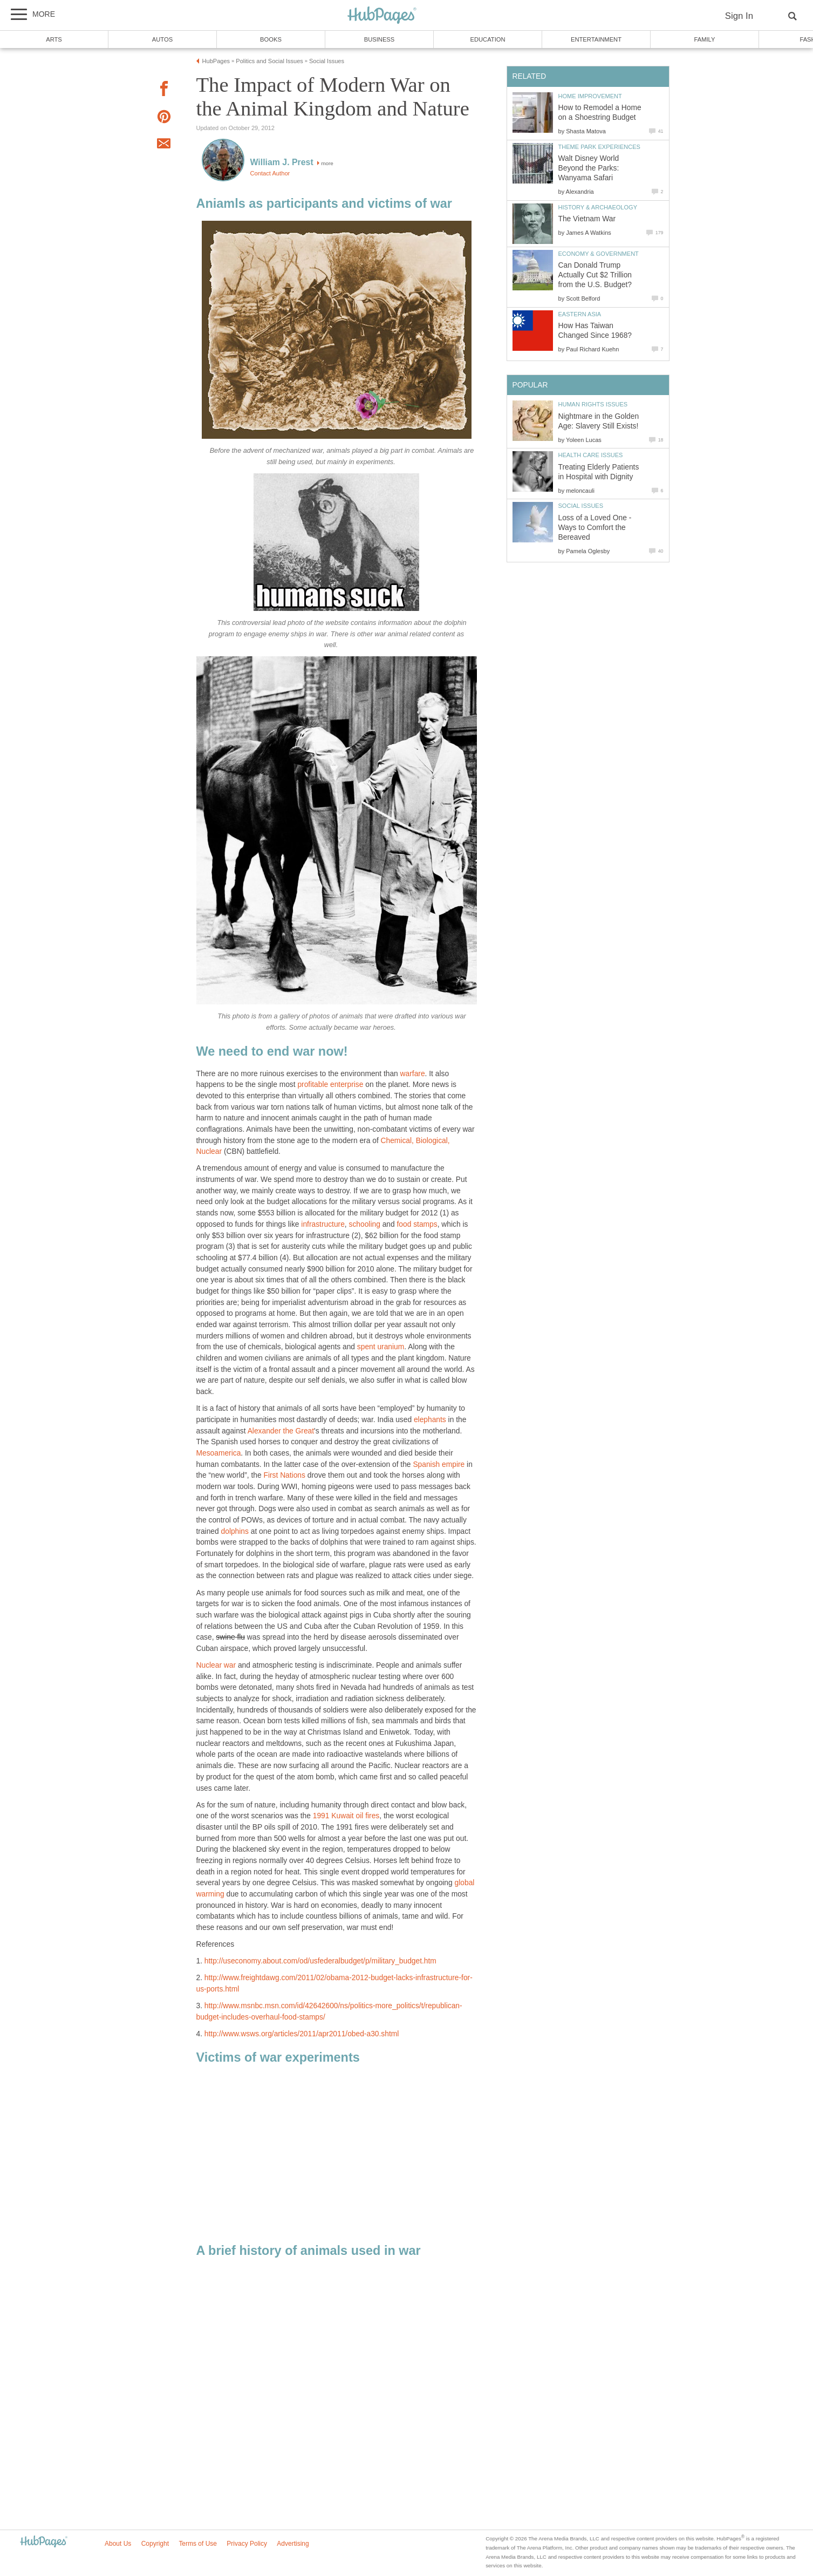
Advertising (293, 2543)
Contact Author (270, 173)
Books (271, 39)
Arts (54, 39)
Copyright (155, 2543)
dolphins (235, 1531)
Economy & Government (598, 253)
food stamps (417, 1224)
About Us (118, 2543)
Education (487, 39)
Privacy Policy (247, 2543)
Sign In (739, 16)
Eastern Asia (580, 314)
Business (379, 39)
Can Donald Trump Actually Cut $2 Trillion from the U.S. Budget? (595, 275)
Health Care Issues (590, 455)
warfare (412, 1074)
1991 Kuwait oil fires (346, 1816)
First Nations (284, 1475)
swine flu (230, 1637)
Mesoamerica (218, 1453)
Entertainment (596, 39)
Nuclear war (216, 1665)
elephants (430, 1420)
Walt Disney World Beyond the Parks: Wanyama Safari (588, 168)
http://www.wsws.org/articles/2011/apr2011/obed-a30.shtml (301, 2034)
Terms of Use (198, 2543)
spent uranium (380, 1347)
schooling (364, 1224)
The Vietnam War (587, 219)
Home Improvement (590, 96)
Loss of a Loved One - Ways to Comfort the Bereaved (595, 527)
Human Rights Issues (593, 404)
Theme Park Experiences (599, 147)
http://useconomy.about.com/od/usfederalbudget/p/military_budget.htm (320, 1961)
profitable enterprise (330, 1084)
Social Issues (581, 505)
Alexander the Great (281, 1431)
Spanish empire (438, 1464)
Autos (162, 39)
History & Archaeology (598, 207)
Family (704, 39)
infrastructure (323, 1224)
